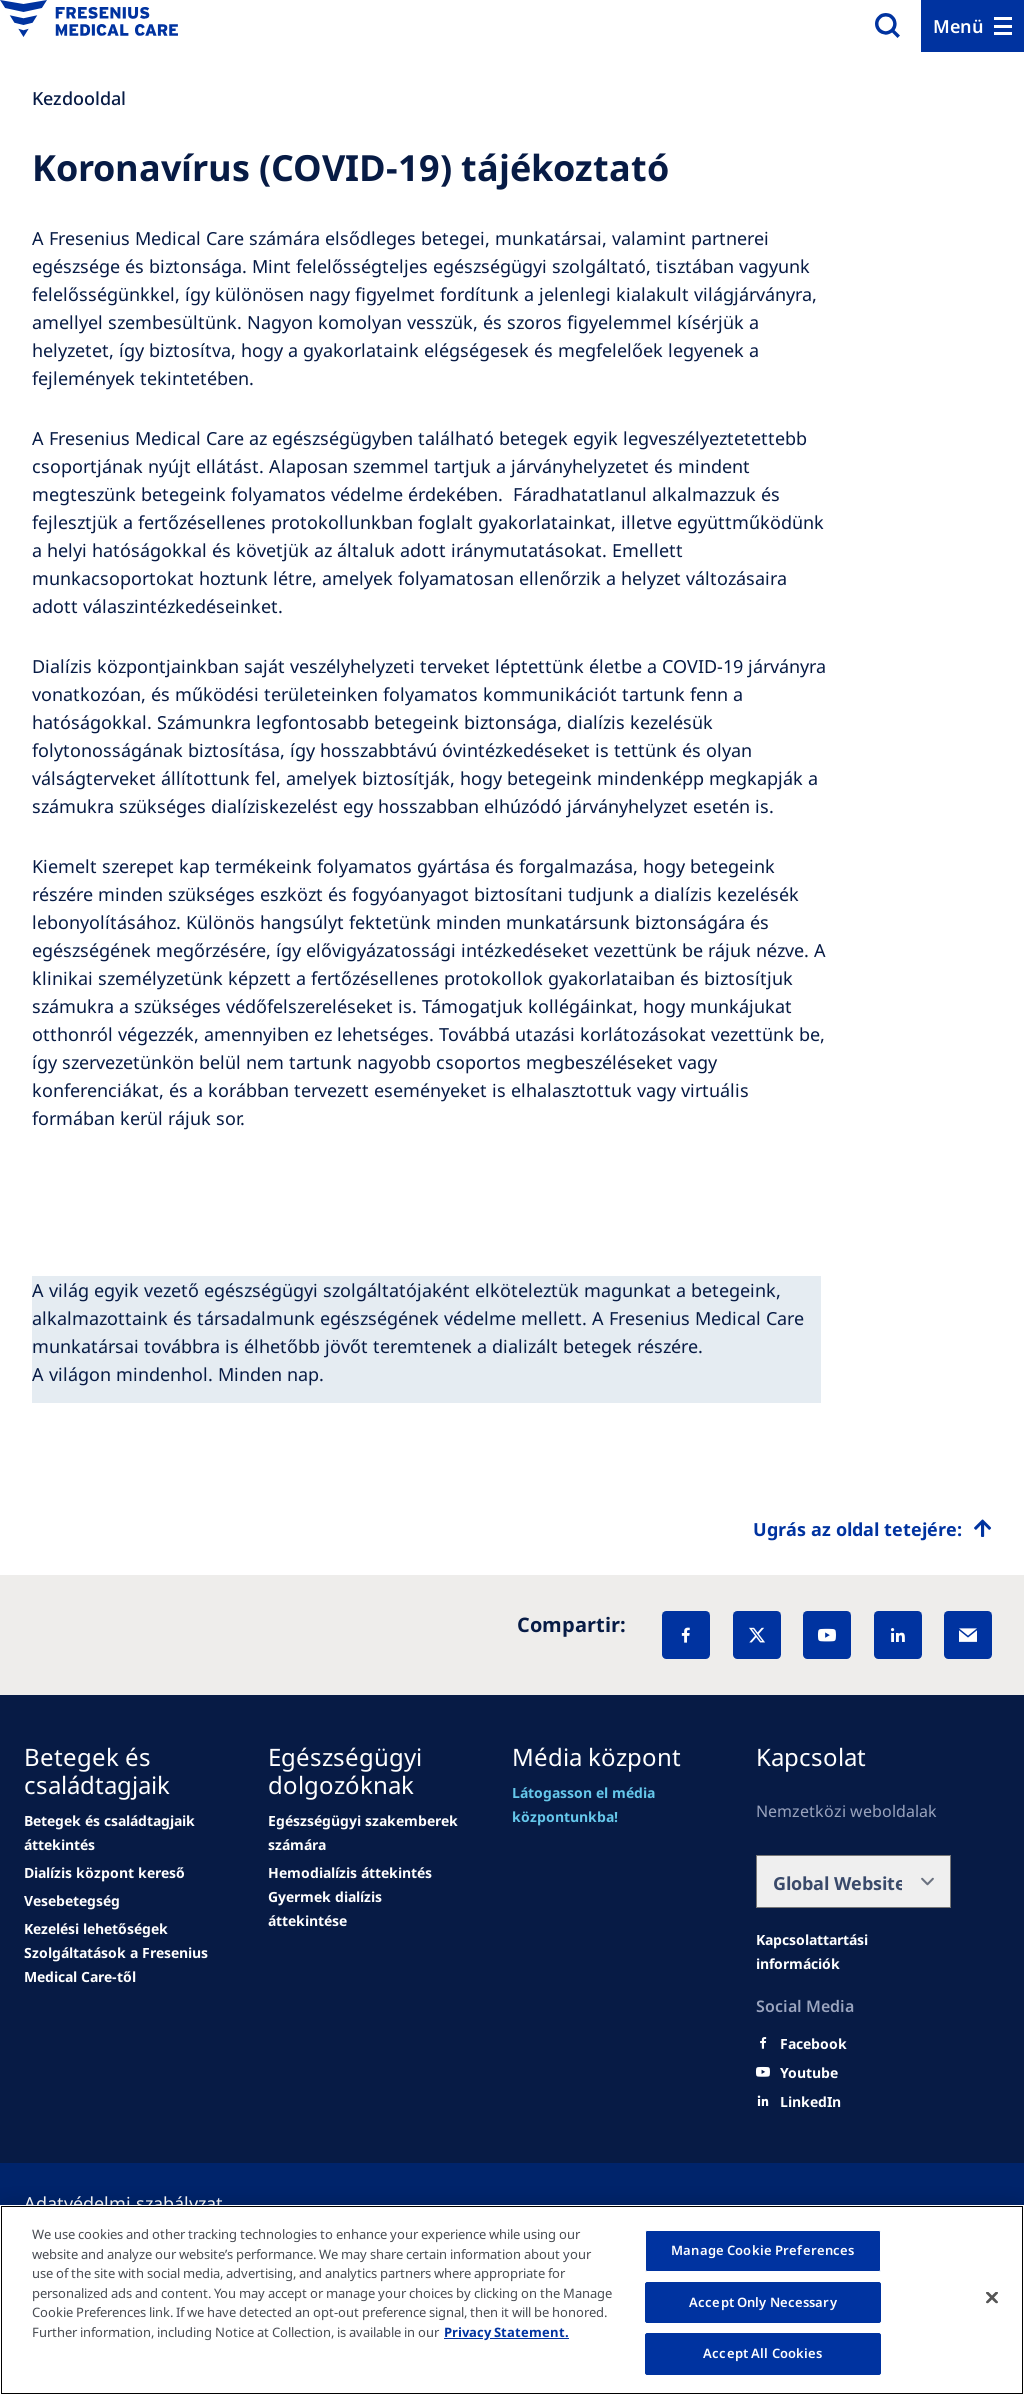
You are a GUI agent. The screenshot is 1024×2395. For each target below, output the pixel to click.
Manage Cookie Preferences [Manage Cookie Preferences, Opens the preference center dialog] (762, 2250)
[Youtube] (809, 2073)
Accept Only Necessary (763, 2302)
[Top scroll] (872, 1529)
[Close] (992, 2298)
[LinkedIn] (898, 1635)
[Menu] (972, 26)
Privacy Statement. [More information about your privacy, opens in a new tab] (506, 2332)
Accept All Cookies (762, 2353)
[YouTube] (827, 1635)
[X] (757, 1635)
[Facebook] (686, 1635)
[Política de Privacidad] (147, 2203)
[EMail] (968, 1635)
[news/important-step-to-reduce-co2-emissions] (104, 1873)
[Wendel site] (121, 1833)
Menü (958, 26)
